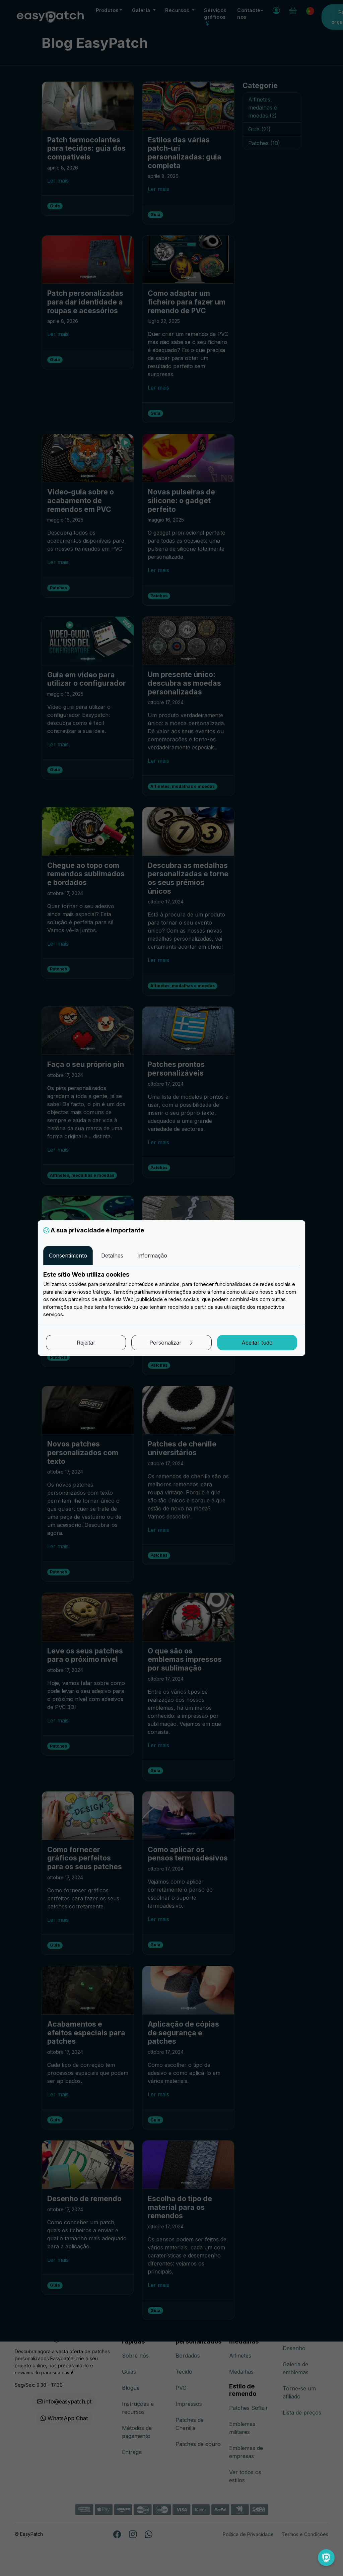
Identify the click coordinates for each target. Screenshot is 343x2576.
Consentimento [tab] (68, 1255)
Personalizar (171, 1342)
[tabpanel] (171, 1294)
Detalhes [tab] (112, 1255)
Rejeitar (86, 1342)
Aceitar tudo (257, 1342)
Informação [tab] (152, 1255)
